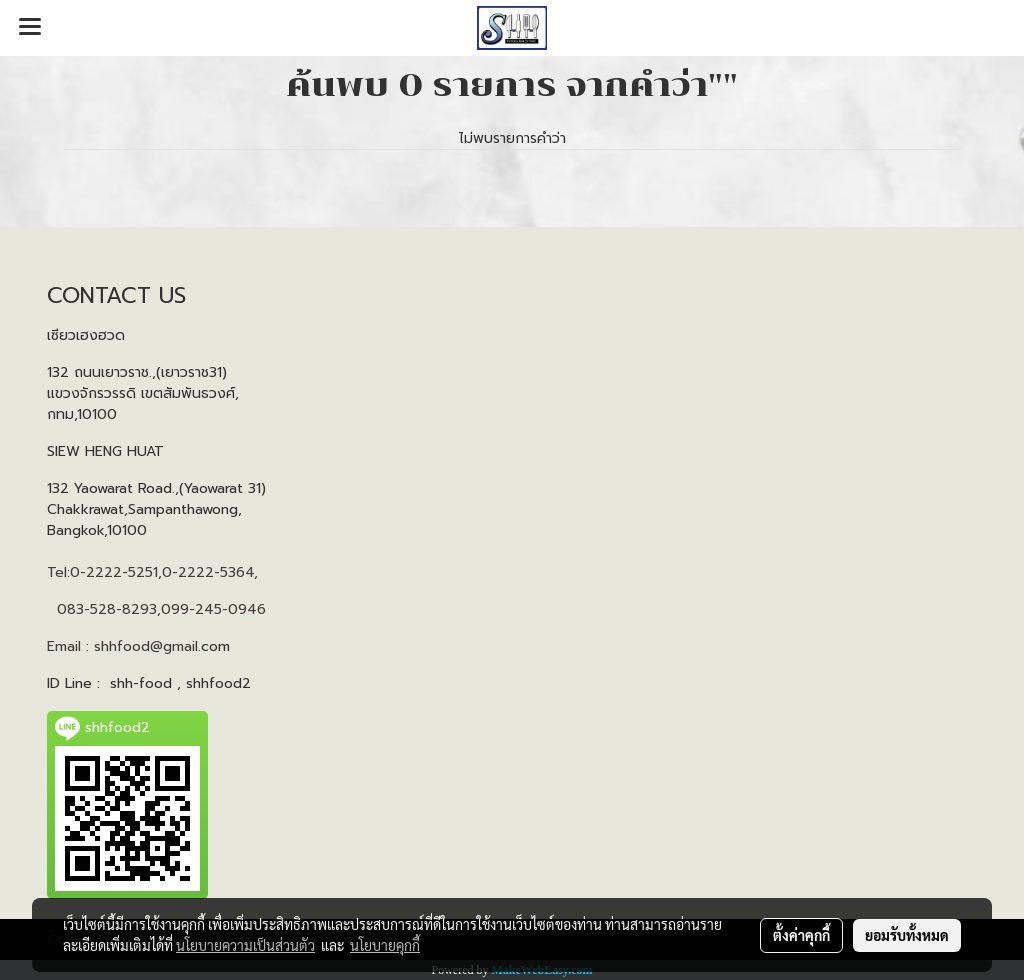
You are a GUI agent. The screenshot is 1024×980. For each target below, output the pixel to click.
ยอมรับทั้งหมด (907, 935)
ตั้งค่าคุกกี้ (801, 935)
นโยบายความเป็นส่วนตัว (245, 945)
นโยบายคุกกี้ (385, 945)
